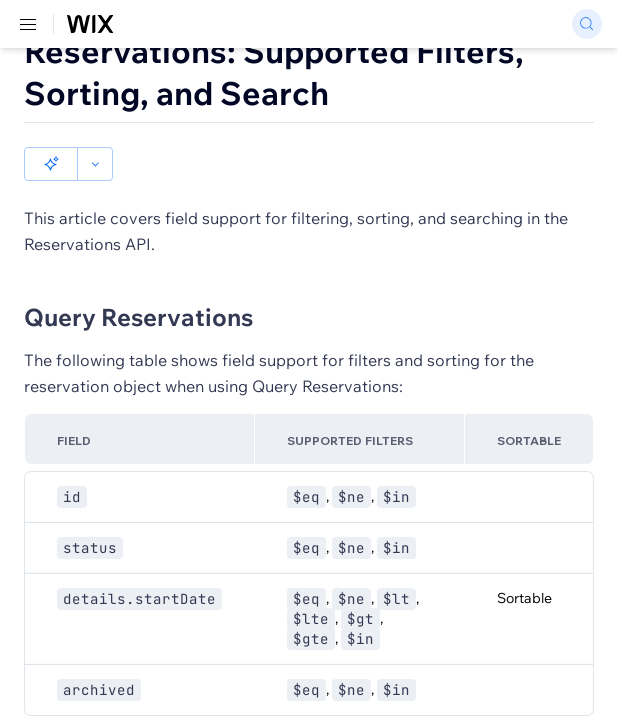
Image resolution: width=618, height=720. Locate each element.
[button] (51, 164)
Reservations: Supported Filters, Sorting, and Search (274, 72)
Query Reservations (138, 317)
